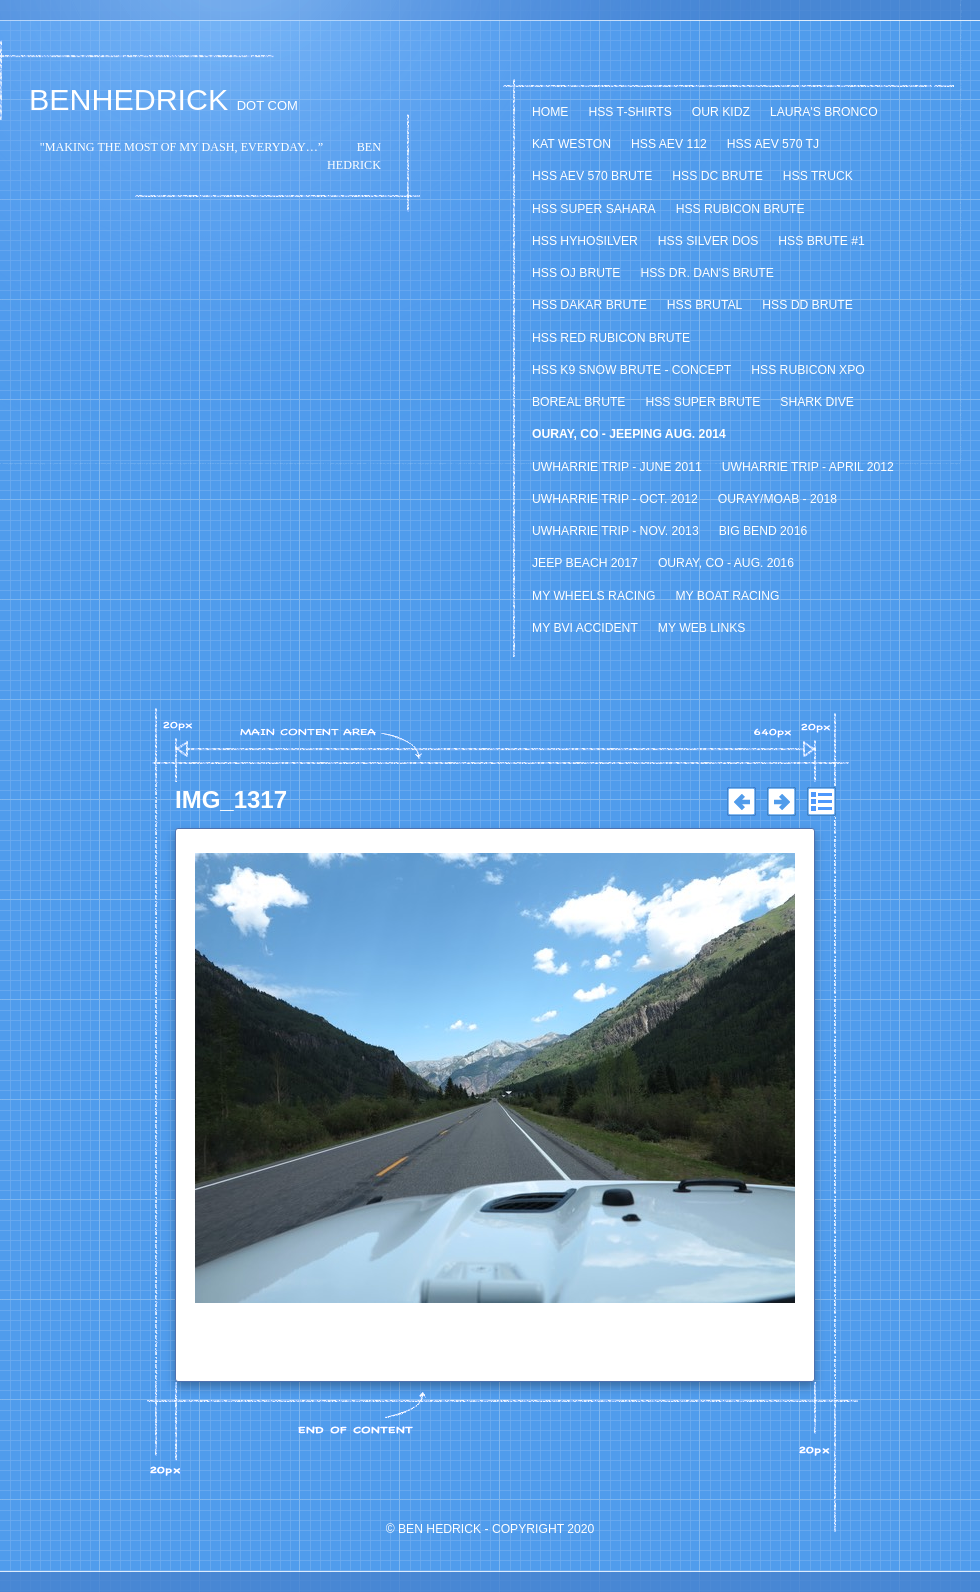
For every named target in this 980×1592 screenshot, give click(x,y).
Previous (741, 802)
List (821, 802)
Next (781, 802)
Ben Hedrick (439, 1529)
